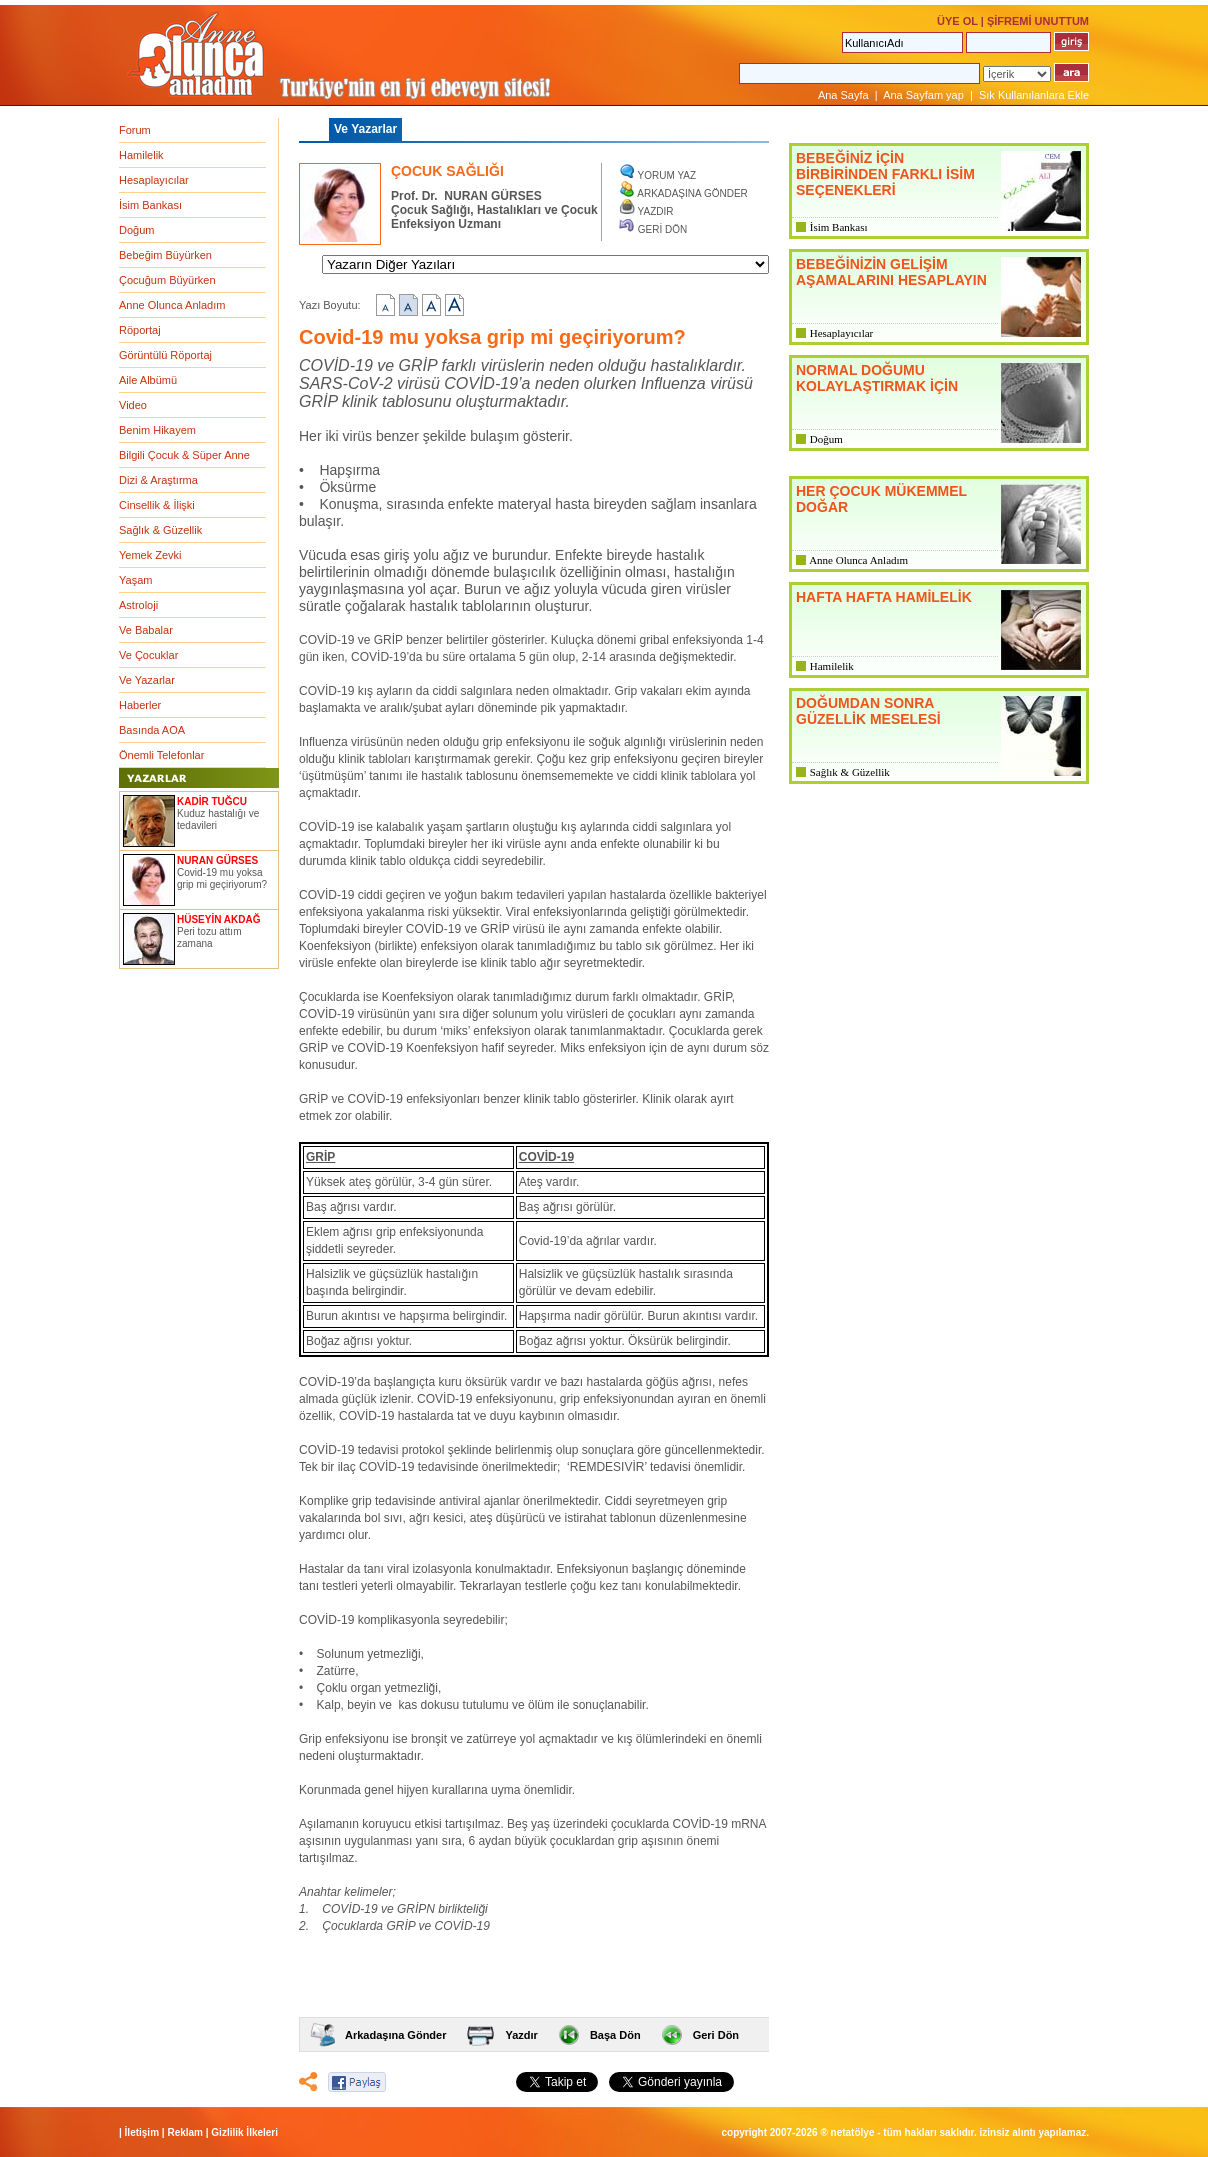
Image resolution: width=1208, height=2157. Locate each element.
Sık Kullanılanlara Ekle (1034, 95)
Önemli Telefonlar (161, 755)
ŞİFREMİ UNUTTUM (1038, 21)
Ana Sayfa (843, 95)
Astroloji (138, 605)
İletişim (142, 2132)
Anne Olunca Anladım (172, 305)
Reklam (185, 2132)
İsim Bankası (150, 205)
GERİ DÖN (662, 229)
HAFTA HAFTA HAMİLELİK (884, 597)
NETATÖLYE (853, 2132)
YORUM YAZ (667, 175)
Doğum (136, 230)
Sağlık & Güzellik (160, 530)
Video (133, 405)
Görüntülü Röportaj (165, 355)
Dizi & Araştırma (158, 480)
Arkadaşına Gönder (395, 2035)
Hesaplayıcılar (154, 180)
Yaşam (135, 580)
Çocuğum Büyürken (167, 280)
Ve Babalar (146, 630)
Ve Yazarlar (147, 680)
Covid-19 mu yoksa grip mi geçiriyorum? (222, 878)
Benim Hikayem (157, 430)
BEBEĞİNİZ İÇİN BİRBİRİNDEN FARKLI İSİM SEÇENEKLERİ (885, 174)
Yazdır (521, 2035)
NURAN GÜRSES (217, 860)
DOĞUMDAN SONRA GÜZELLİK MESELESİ (868, 711)
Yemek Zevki (150, 555)
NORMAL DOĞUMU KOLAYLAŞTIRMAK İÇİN (877, 378)
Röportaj (140, 330)
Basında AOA (152, 730)
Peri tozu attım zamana (209, 937)
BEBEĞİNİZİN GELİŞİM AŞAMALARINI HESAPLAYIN (891, 272)
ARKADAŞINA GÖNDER (692, 193)
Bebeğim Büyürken (165, 255)
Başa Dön (615, 2035)
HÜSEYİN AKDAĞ (219, 919)
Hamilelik (141, 155)
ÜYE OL (957, 21)
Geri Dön (716, 2035)
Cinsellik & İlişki (157, 505)
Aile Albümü (148, 380)
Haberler (140, 705)
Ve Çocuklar (148, 655)
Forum (135, 130)
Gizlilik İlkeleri (244, 2132)
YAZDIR (656, 211)
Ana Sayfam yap (923, 95)
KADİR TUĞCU (212, 801)
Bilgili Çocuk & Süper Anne (184, 455)
